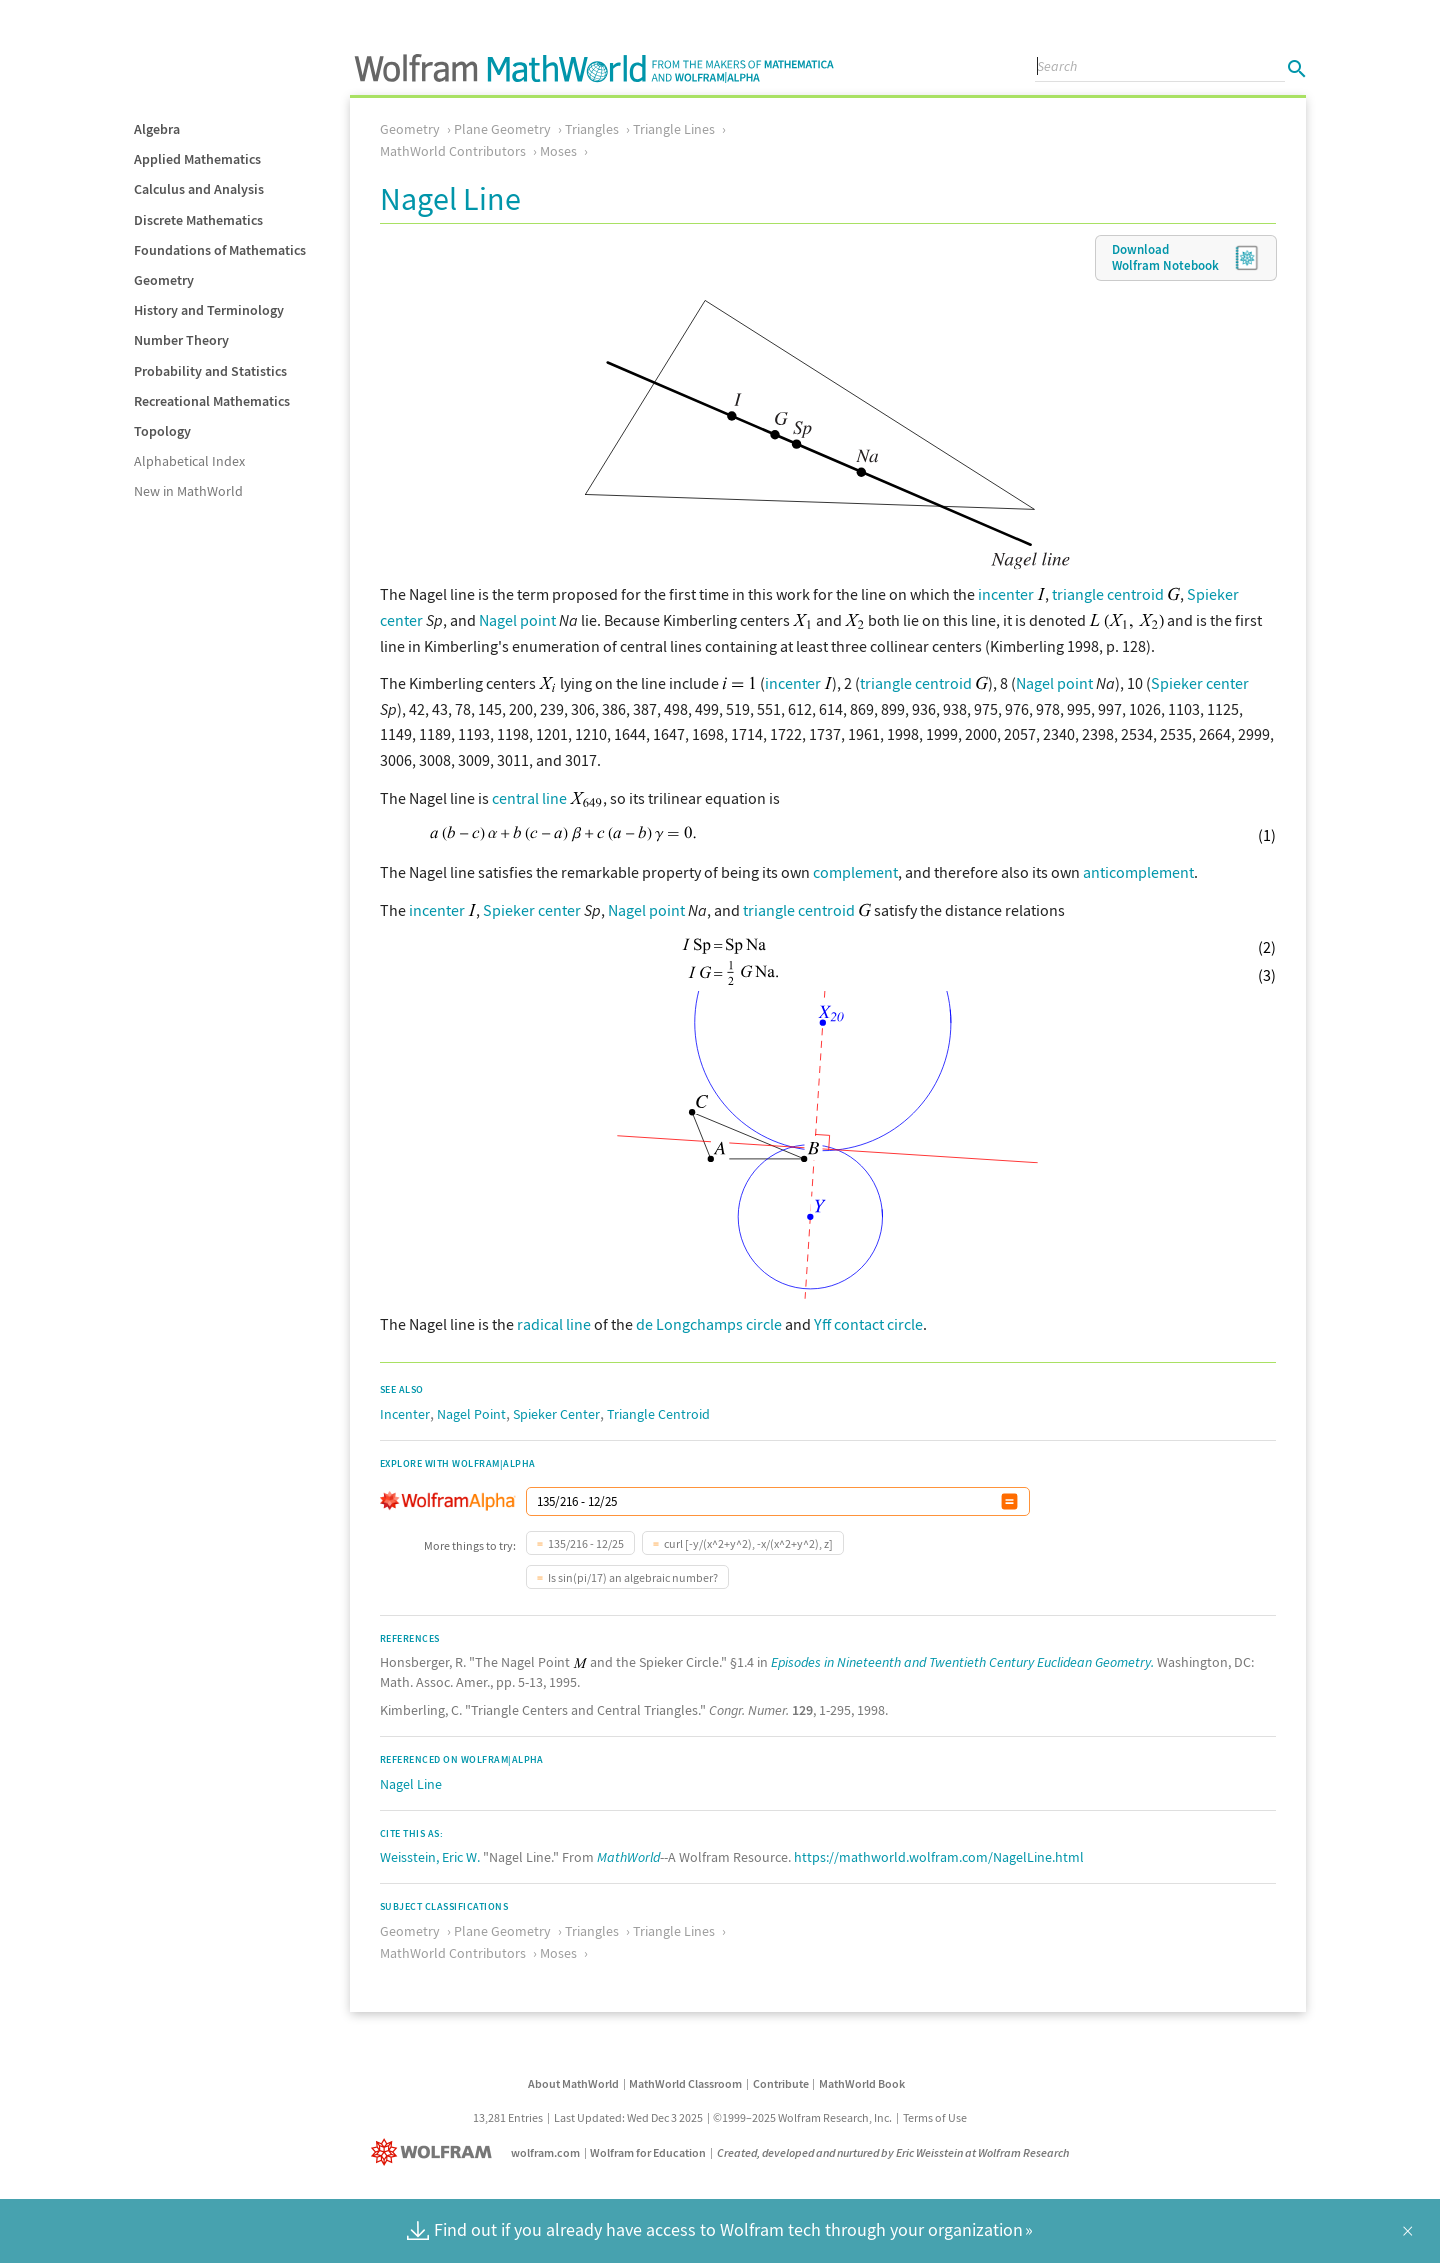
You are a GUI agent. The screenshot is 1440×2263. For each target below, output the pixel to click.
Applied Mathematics (197, 159)
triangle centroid (1108, 594)
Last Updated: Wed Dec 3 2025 (628, 2117)
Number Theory (181, 340)
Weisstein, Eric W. (430, 1857)
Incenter (405, 1414)
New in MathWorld (188, 491)
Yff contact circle (868, 1324)
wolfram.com (545, 2152)
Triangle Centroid (658, 1414)
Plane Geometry (502, 129)
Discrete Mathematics (198, 220)
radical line (554, 1324)
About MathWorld (573, 2083)
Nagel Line (411, 1784)
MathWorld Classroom (685, 2083)
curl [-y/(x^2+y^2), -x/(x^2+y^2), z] (748, 1543)
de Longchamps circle (709, 1324)
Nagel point (517, 620)
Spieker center (1200, 683)
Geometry (164, 280)
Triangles (592, 129)
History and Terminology (209, 310)
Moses (558, 151)
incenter (1006, 594)
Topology (162, 431)
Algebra (157, 129)
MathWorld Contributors (453, 151)
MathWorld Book (862, 2083)
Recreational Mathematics (212, 401)
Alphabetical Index (189, 461)
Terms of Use (935, 2117)
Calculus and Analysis (199, 189)
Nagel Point (471, 1414)
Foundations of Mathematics (220, 250)
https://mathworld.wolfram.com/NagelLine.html (939, 1857)
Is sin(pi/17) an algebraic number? (633, 1577)
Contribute (781, 2083)
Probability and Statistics (210, 371)
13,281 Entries (508, 2117)
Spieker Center (556, 1414)
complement (855, 872)
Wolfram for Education (648, 2152)
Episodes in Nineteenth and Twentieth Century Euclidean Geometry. (962, 1662)
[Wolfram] (435, 2152)
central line (529, 798)
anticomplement (1138, 872)
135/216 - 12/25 (586, 1543)
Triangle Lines (674, 129)
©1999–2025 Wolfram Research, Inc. (802, 2117)
